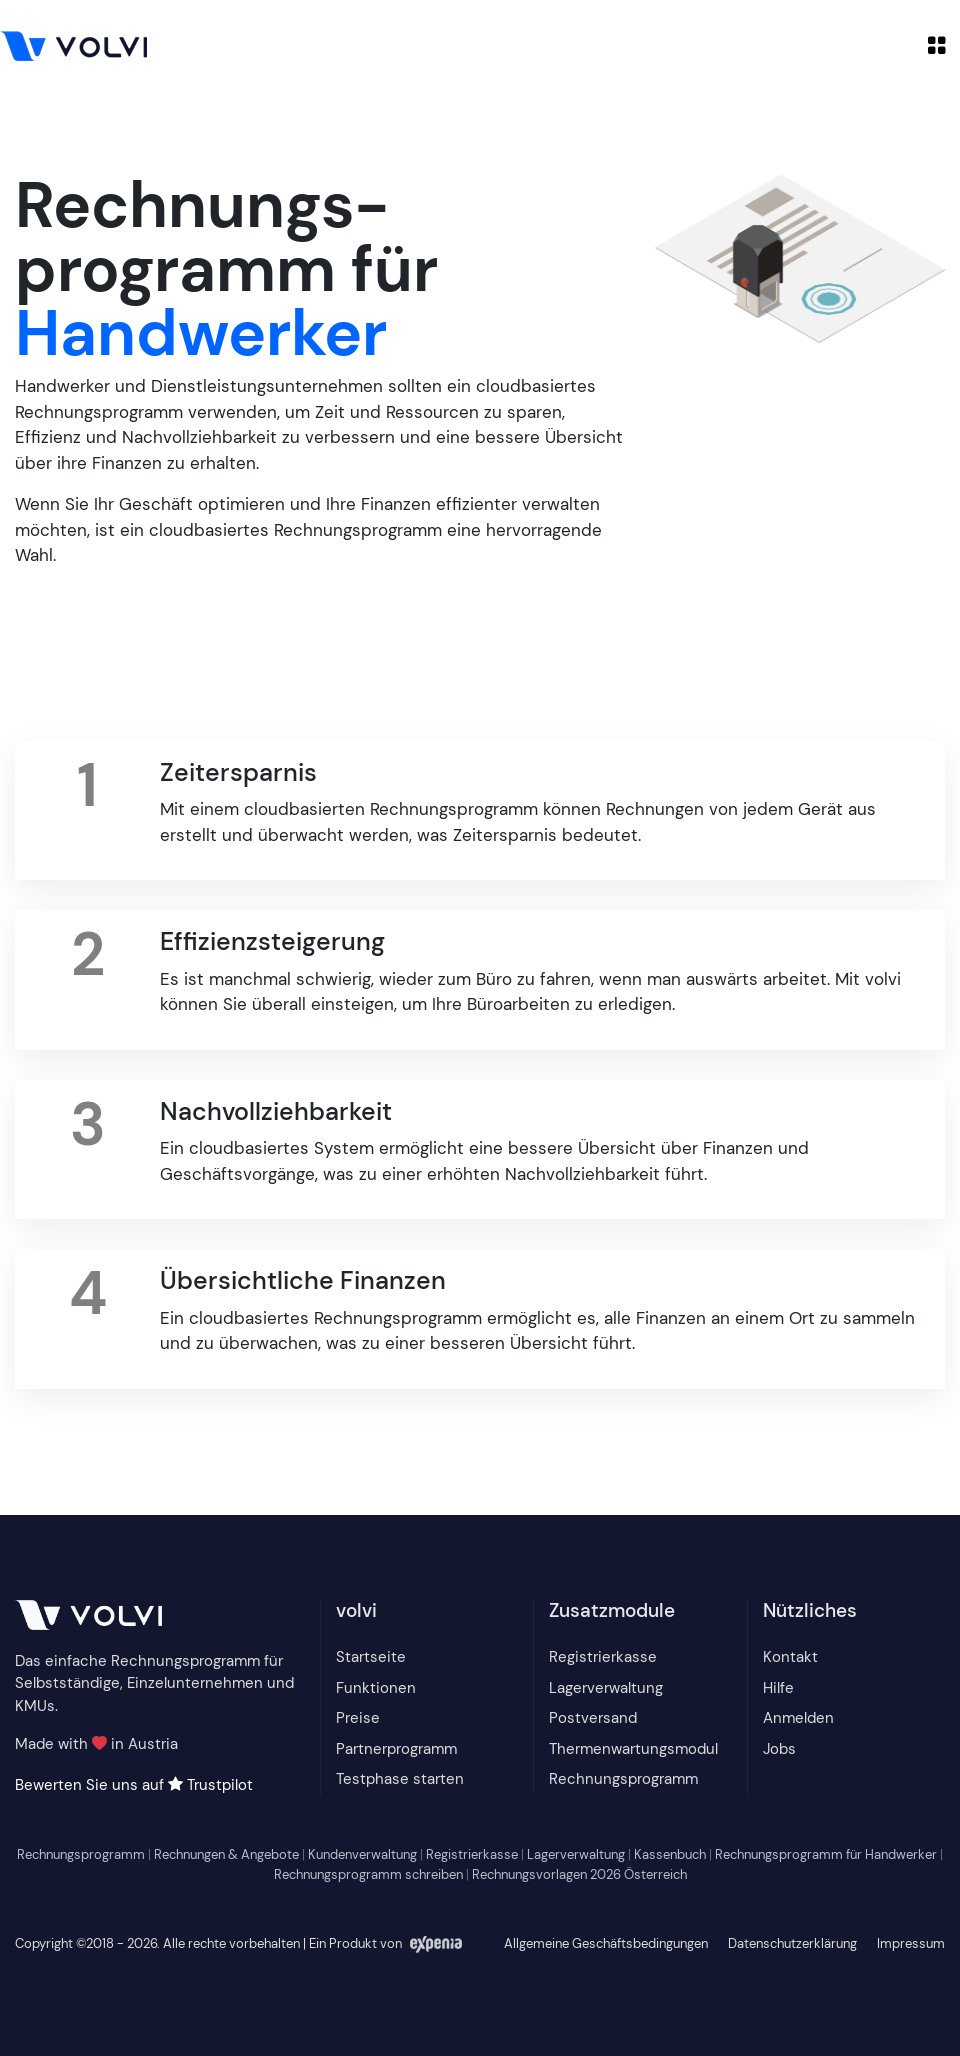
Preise (358, 1718)
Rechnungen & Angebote (226, 1854)
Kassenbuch (670, 1854)
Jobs (779, 1749)
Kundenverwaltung (362, 1854)
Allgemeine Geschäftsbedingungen (606, 1943)
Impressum (911, 1943)
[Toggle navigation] (937, 45)
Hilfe (778, 1688)
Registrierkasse (603, 1657)
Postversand (593, 1718)
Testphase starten (400, 1779)
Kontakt (790, 1657)
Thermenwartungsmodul (633, 1749)
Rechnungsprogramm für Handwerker (826, 1854)
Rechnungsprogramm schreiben (368, 1874)
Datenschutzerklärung (792, 1943)
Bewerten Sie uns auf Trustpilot (134, 1785)
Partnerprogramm (396, 1749)
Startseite (371, 1657)
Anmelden (798, 1718)
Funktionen (376, 1688)
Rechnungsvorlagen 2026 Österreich (579, 1874)
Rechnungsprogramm (623, 1779)
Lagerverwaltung (606, 1688)
